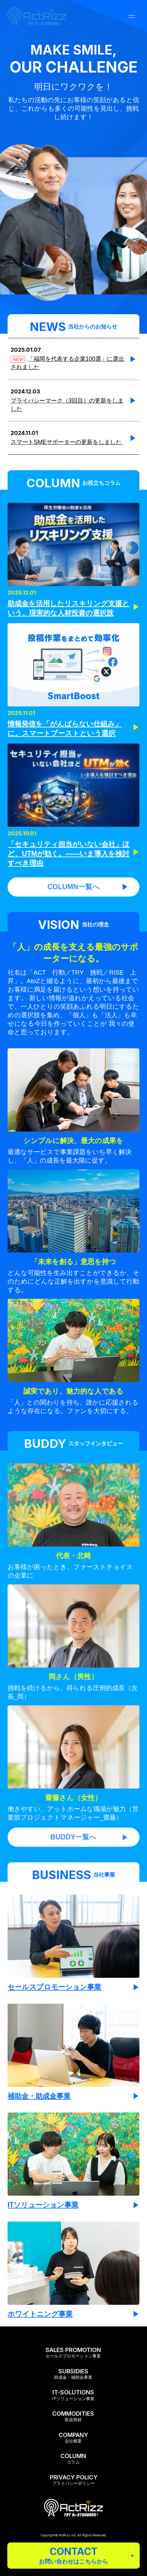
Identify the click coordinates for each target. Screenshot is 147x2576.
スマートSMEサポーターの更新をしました (67, 442)
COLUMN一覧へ (87, 887)
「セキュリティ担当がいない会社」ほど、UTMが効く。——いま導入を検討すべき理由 (69, 853)
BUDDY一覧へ (89, 1837)
